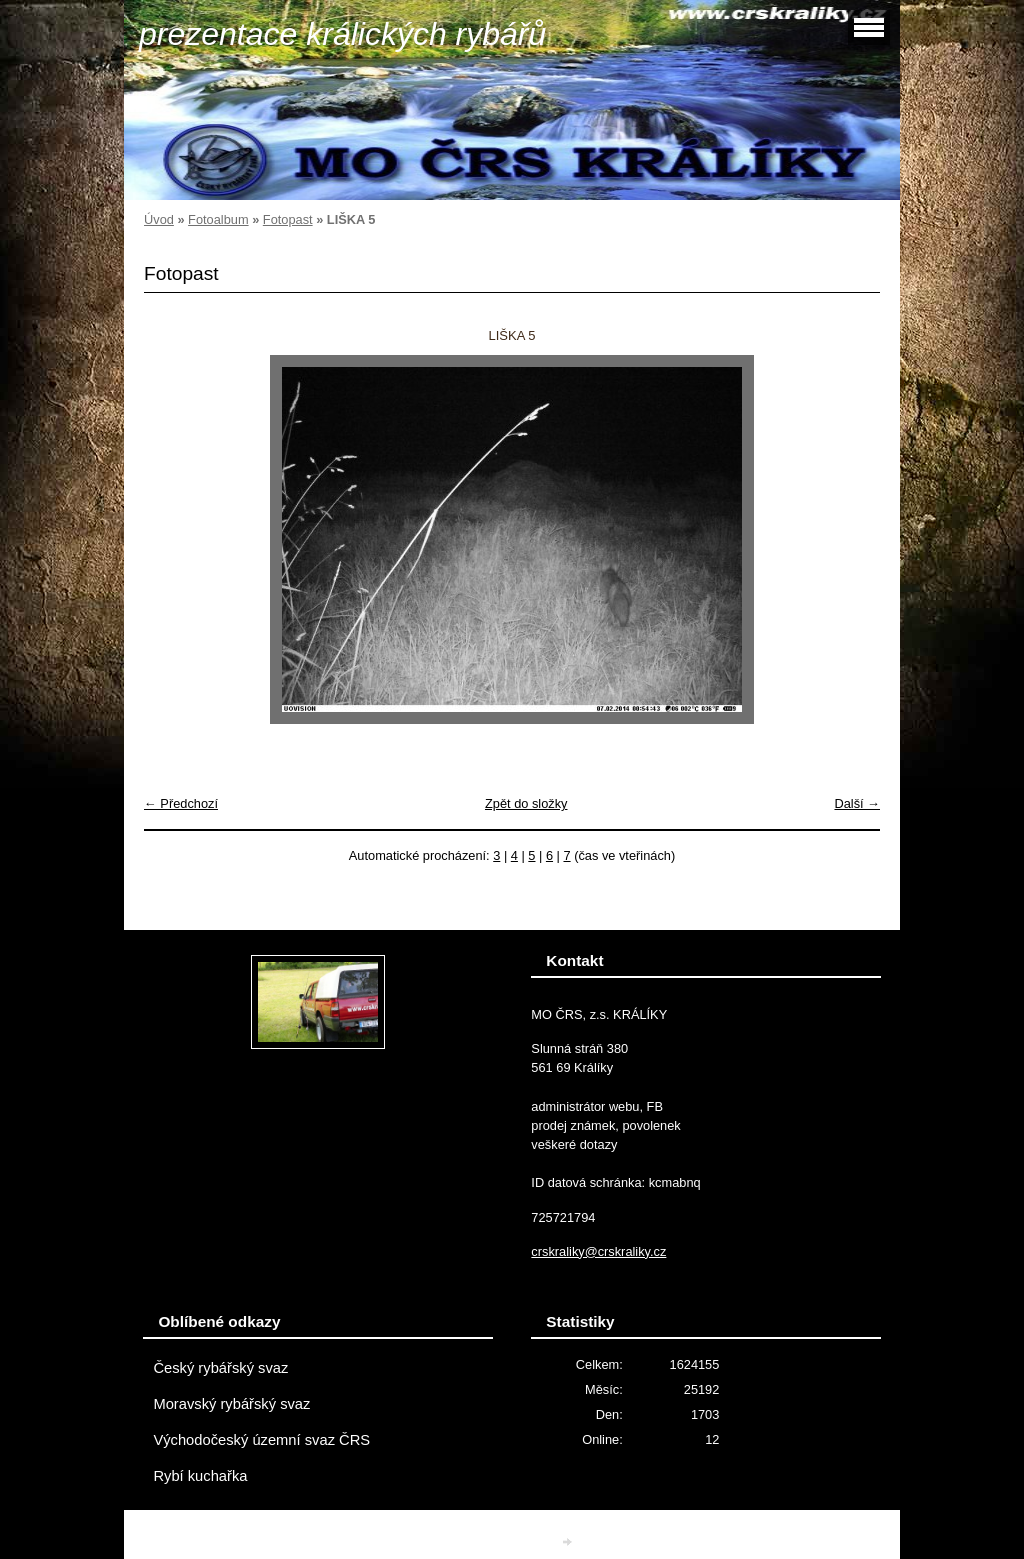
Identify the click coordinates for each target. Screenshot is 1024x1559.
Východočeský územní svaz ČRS (261, 1440)
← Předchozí (181, 803)
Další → (857, 803)
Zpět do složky (526, 803)
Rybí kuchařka (200, 1476)
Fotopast (288, 219)
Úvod (159, 219)
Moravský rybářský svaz (231, 1404)
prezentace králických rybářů (342, 34)
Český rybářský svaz (220, 1368)
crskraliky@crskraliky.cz (598, 1251)
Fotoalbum (218, 219)
